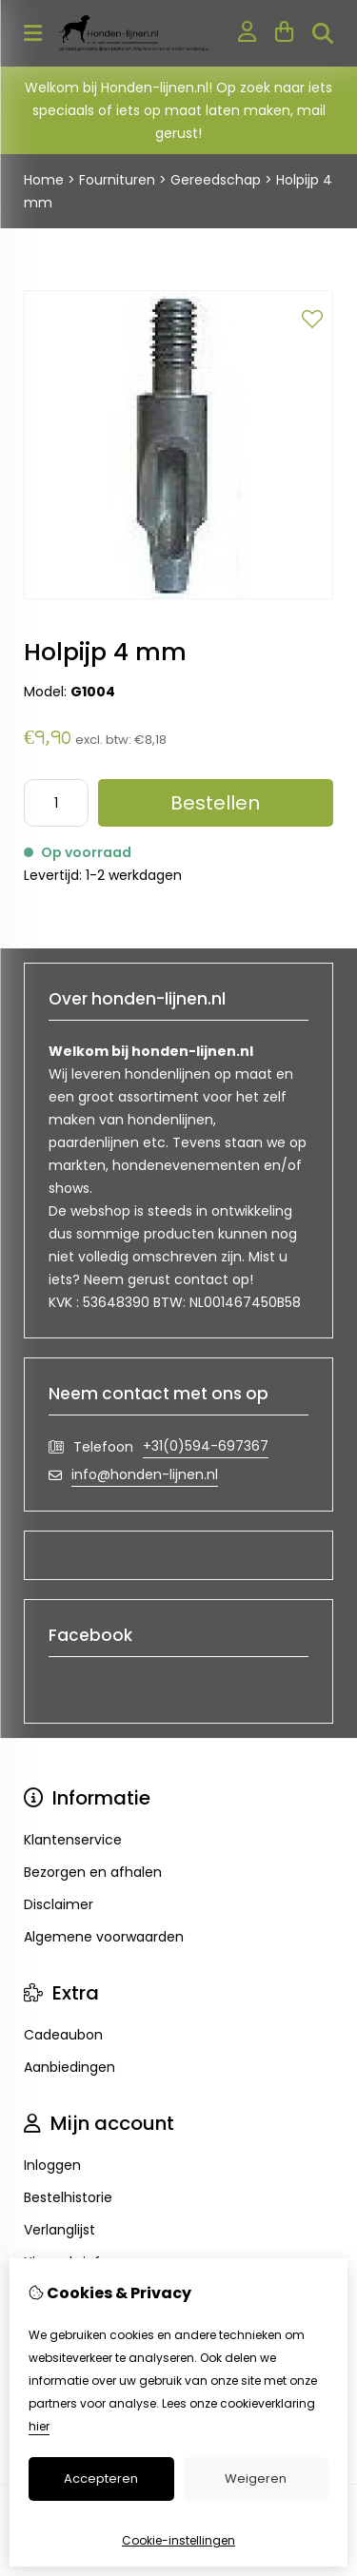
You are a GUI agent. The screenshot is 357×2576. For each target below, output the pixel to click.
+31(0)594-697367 (205, 1445)
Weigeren (256, 2478)
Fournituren (117, 179)
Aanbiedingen (69, 2067)
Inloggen (52, 2165)
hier (39, 2426)
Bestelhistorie (68, 2197)
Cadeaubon (63, 2034)
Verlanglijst (59, 2229)
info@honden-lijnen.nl (144, 1474)
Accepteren (101, 2478)
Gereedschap (215, 179)
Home (44, 179)
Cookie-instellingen (178, 2540)
